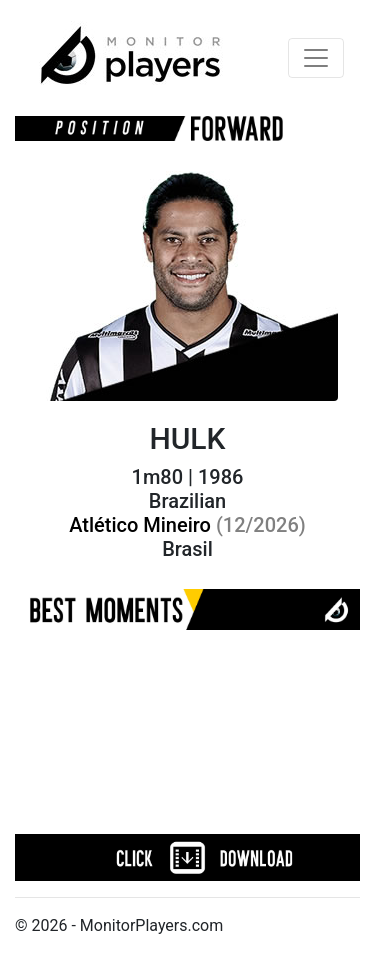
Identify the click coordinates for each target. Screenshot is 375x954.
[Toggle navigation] (316, 58)
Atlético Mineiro (187, 525)
